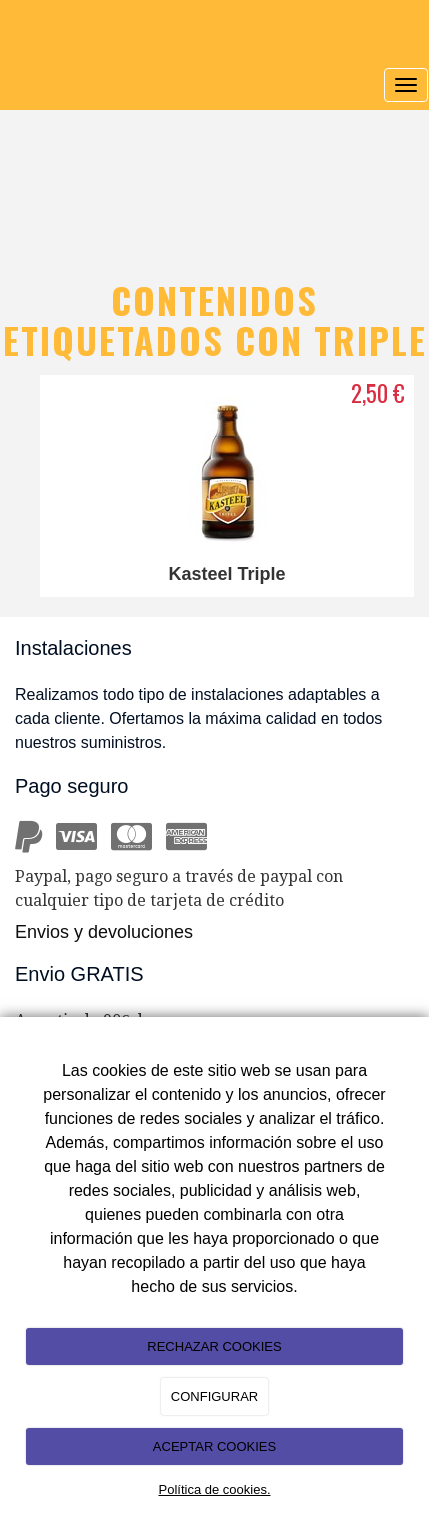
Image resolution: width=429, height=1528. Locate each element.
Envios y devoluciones (104, 932)
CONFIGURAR (214, 1396)
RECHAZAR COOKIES (214, 1346)
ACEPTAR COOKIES (214, 1446)
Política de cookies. (214, 1489)
